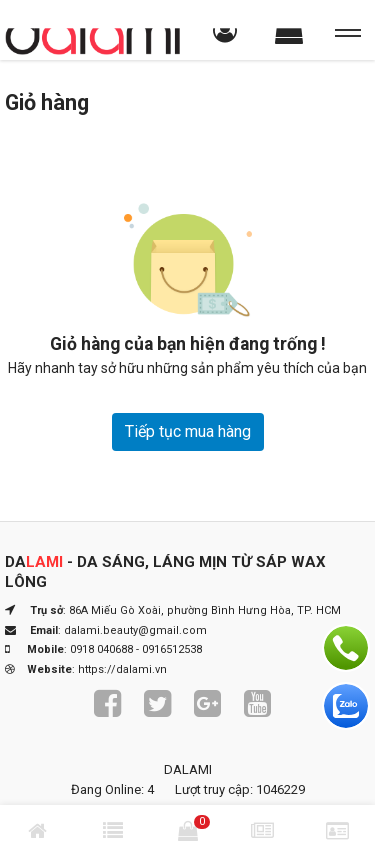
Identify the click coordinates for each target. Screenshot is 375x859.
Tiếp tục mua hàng (188, 431)
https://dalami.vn (122, 669)
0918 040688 (101, 649)
